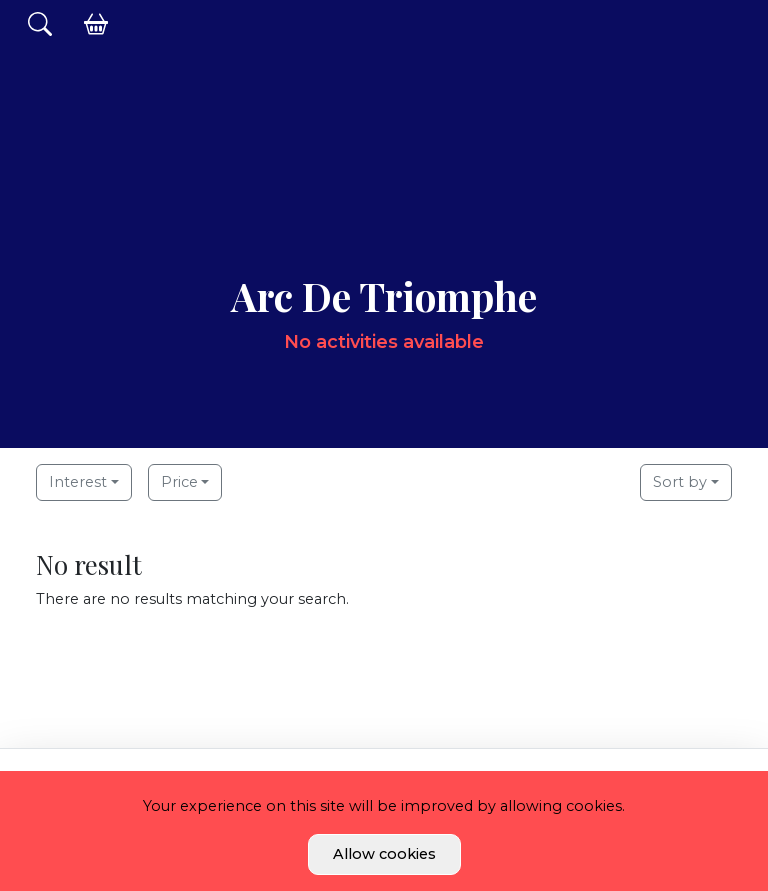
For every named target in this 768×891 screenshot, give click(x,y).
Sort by (680, 482)
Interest (78, 482)
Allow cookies (384, 854)
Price (179, 482)
